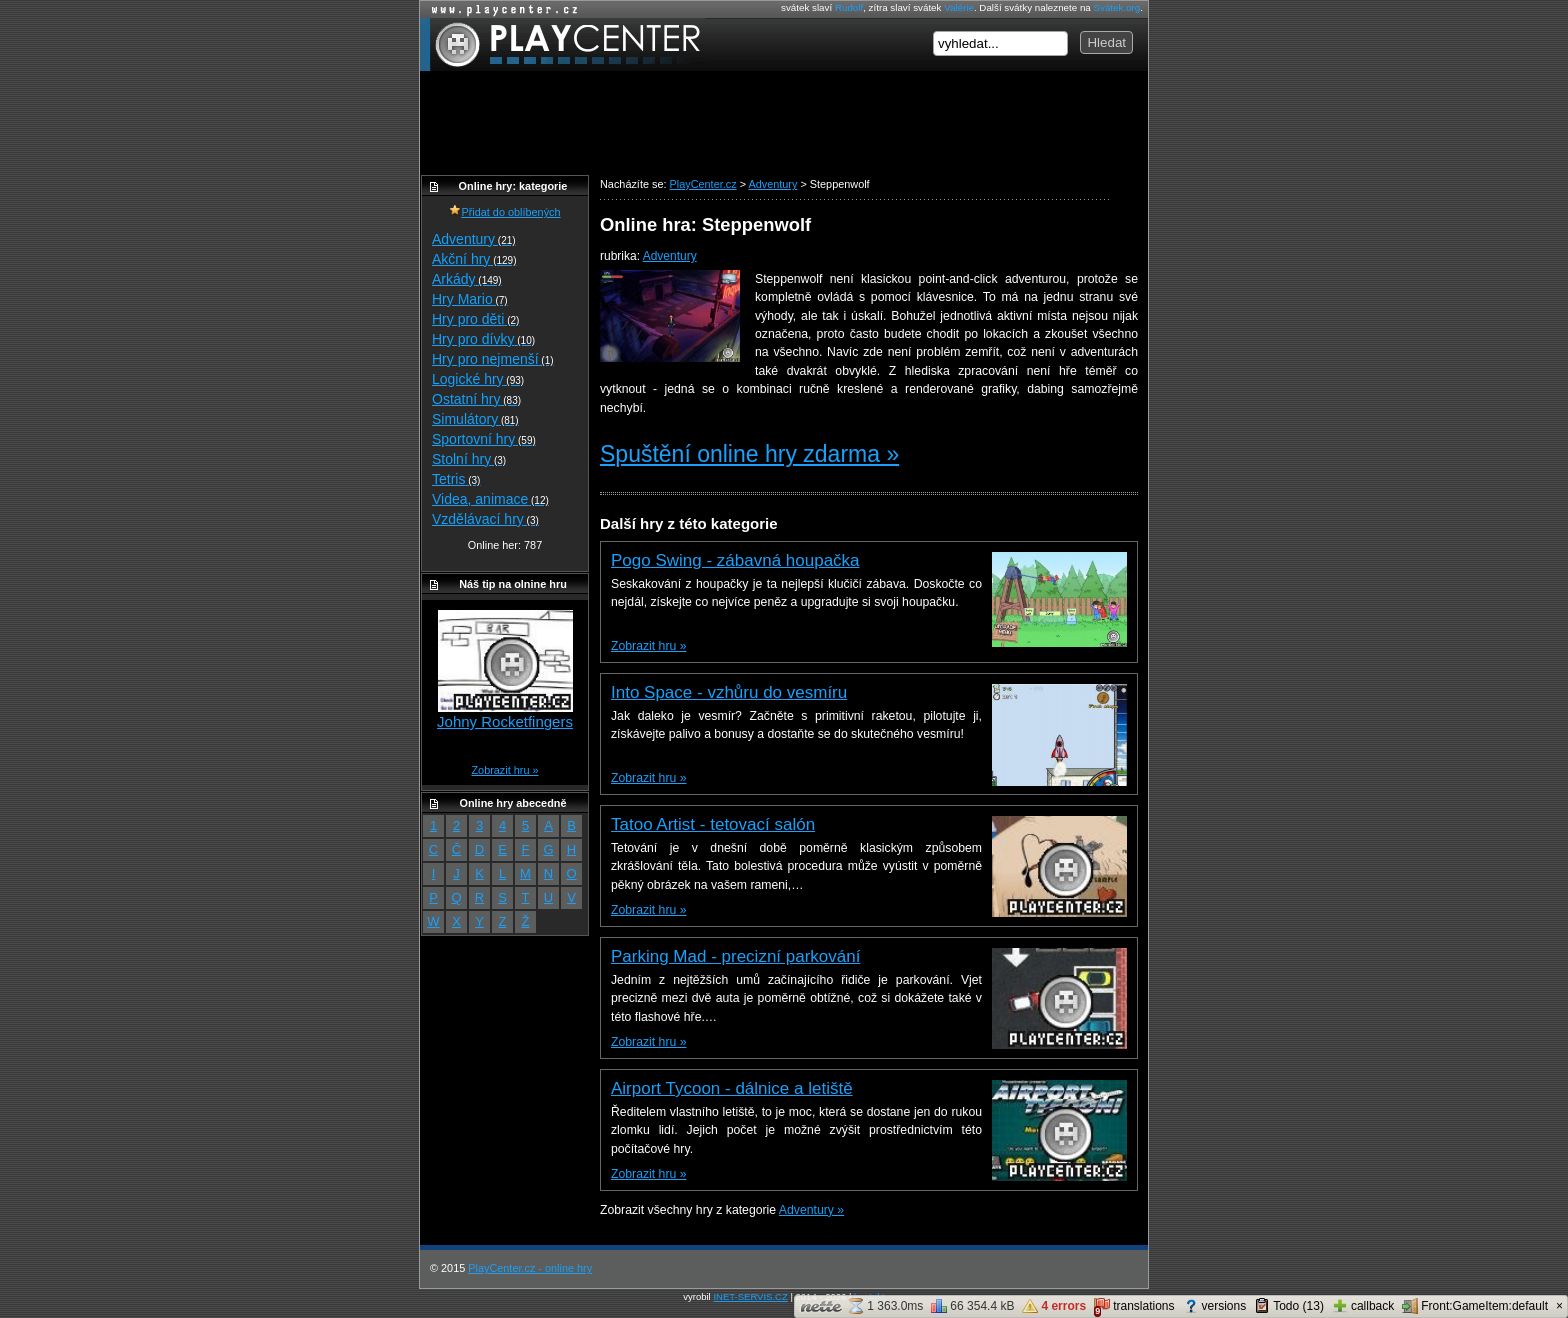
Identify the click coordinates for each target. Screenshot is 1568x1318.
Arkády (467, 279)
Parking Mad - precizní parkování (735, 956)
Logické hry (478, 379)
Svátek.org (1117, 7)
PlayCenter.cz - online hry (530, 1268)
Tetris (456, 479)
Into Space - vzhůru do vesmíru (729, 692)
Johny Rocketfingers (505, 721)
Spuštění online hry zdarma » (749, 454)
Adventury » (811, 1210)
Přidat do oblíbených (504, 212)
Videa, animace (490, 499)
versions (1215, 1306)
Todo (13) (1289, 1306)
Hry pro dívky (483, 339)
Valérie (959, 7)
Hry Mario (470, 299)
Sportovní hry (484, 439)
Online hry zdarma (500, 9)
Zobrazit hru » (648, 646)
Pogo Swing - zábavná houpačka (735, 560)
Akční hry (474, 259)
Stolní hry (469, 459)
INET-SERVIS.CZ (750, 1296)
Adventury (670, 256)
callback (1363, 1306)
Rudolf (849, 7)
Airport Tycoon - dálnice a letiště (732, 1088)
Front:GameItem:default (1475, 1306)
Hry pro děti (475, 319)
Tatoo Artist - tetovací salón (713, 824)
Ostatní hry (476, 399)
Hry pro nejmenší (493, 359)
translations (1134, 1307)
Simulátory (475, 419)
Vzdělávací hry (485, 519)
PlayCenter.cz (562, 44)
